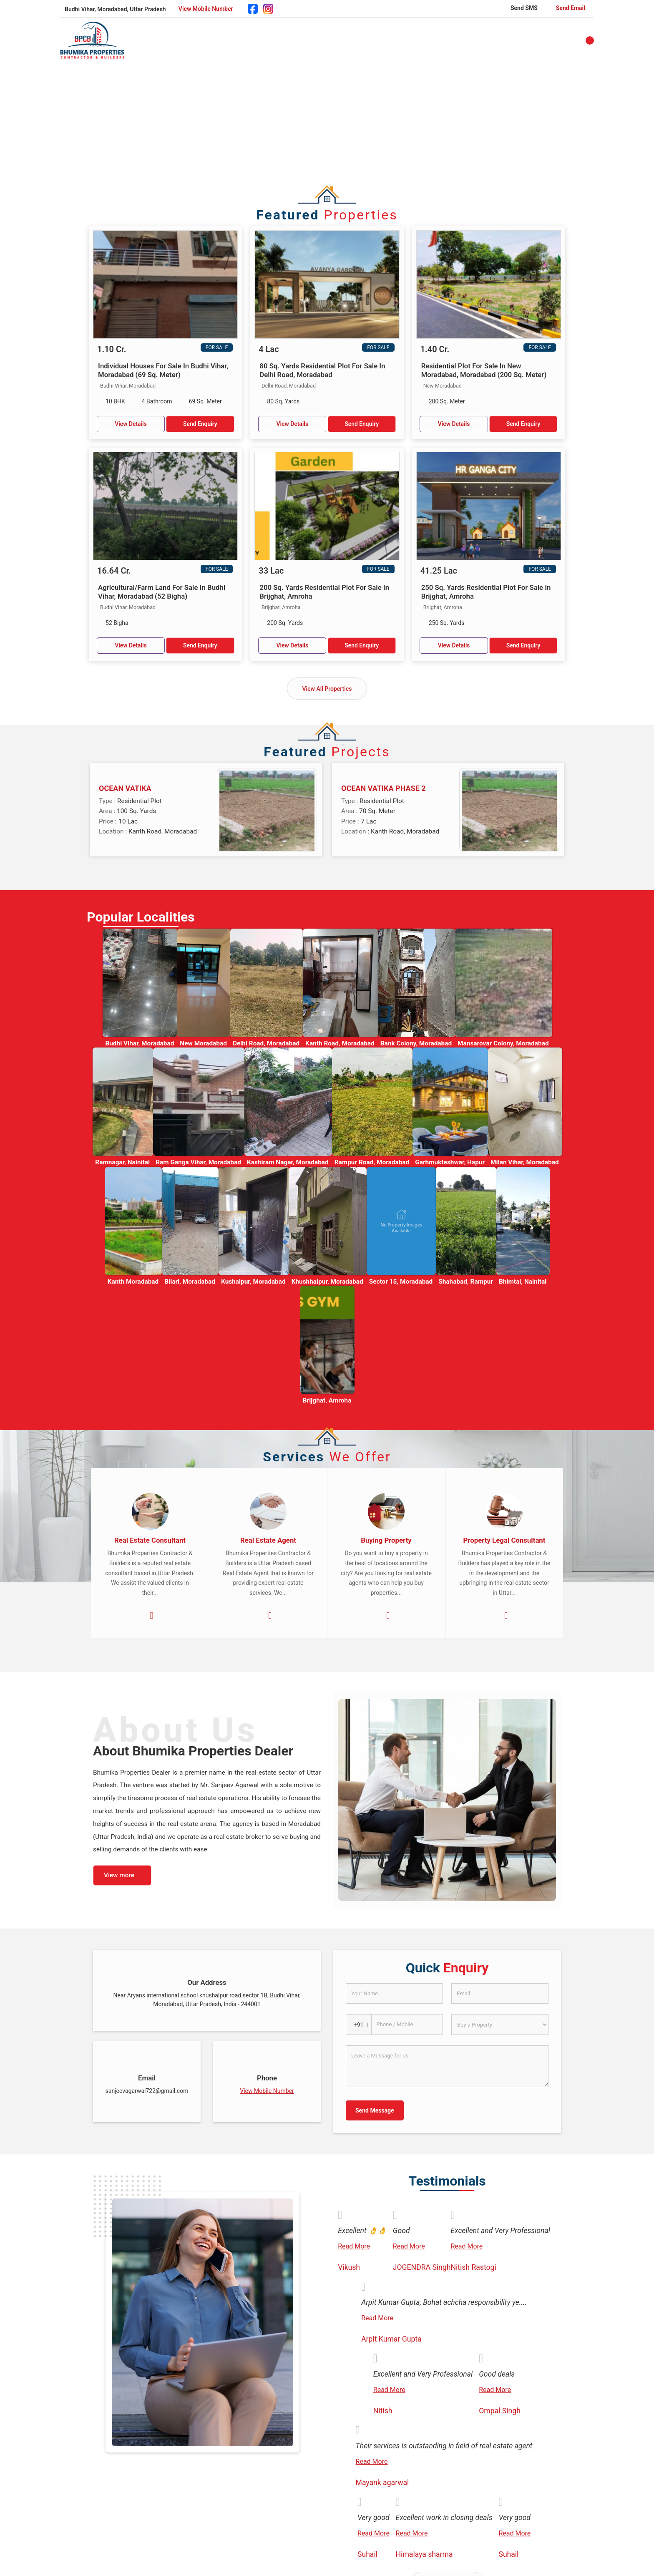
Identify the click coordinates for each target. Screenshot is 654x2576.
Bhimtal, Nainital (522, 1281)
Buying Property (386, 1540)
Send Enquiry (200, 424)
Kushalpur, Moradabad (253, 1281)
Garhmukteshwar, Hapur (450, 1162)
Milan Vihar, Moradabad (524, 1162)
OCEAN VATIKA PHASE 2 (383, 788)
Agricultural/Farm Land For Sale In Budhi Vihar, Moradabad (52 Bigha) (161, 591)
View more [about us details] (119, 1875)
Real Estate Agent (268, 1540)
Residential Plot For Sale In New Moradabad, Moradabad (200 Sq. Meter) (484, 370)
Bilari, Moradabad (189, 1281)
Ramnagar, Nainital (122, 1162)
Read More (354, 2246)
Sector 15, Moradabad (401, 1281)
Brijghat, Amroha (327, 1400)
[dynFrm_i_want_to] (499, 2024)
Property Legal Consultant (504, 1540)
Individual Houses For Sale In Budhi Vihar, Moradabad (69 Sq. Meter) (163, 370)
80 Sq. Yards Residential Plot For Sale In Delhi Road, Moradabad (322, 370)
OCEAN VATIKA (125, 788)
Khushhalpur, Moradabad (327, 1281)
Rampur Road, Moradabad (372, 1162)
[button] (206, 9)
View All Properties (327, 688)
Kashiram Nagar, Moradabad (288, 1162)
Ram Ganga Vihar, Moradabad (198, 1162)
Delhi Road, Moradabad (266, 1043)
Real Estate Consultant (150, 1540)
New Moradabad (203, 1043)
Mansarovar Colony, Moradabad (503, 1043)
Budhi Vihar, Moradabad (139, 1043)
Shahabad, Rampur (465, 1281)
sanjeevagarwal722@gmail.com (147, 2090)
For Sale (217, 347)
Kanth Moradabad (133, 1281)
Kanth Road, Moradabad (340, 1043)
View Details (131, 424)
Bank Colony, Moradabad (416, 1043)
